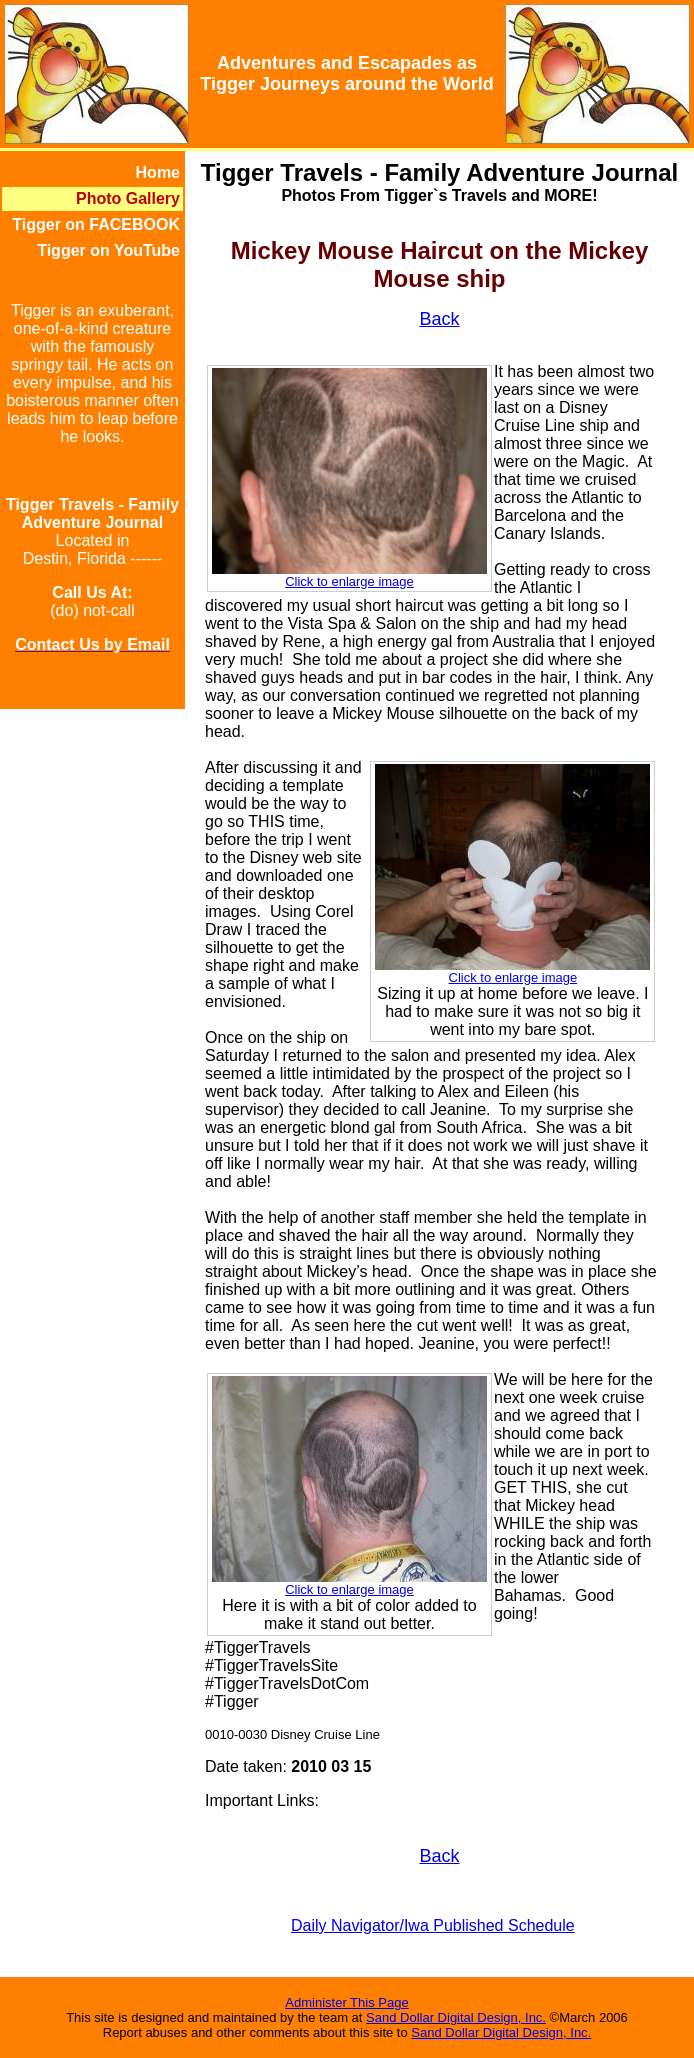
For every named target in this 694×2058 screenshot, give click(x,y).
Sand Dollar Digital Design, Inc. (456, 2017)
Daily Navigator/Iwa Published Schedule (433, 1925)
